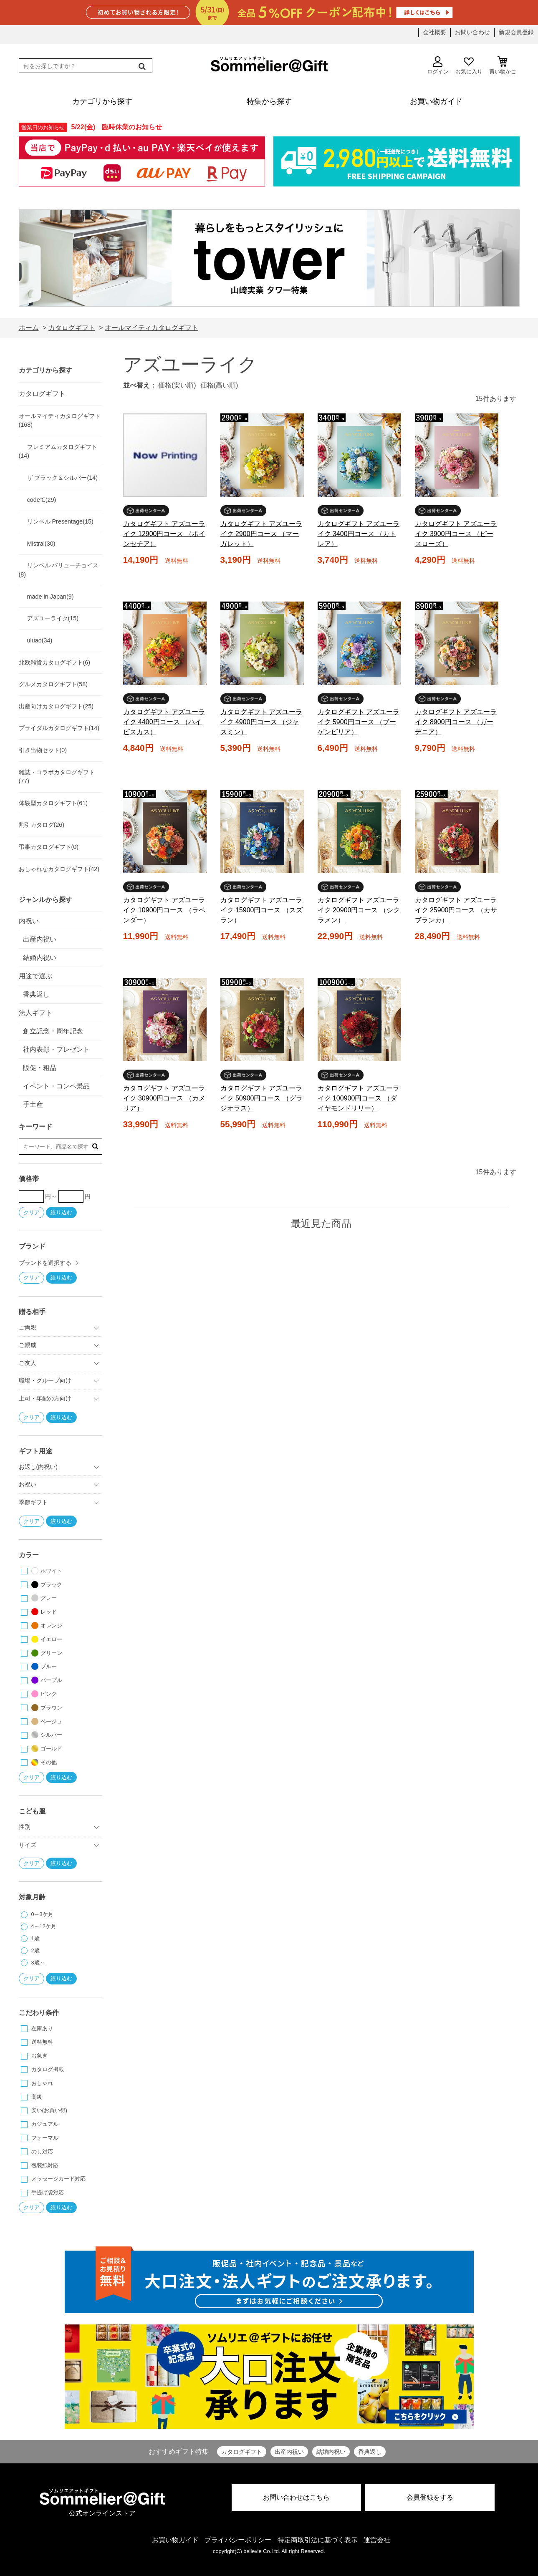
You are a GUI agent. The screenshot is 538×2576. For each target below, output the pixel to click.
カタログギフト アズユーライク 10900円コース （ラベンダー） (164, 910)
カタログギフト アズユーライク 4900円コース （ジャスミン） (261, 721)
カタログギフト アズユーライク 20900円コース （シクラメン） (359, 910)
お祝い (27, 1484)
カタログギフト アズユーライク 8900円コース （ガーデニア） (456, 721)
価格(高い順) (219, 385)
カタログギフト (241, 2451)
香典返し (369, 2451)
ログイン (438, 65)
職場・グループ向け (45, 1380)
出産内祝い (289, 2451)
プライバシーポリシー (238, 2539)
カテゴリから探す (45, 370)
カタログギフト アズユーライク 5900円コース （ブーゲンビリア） (358, 721)
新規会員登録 (516, 32)
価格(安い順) (177, 385)
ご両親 (27, 1327)
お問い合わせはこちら (296, 2497)
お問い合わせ (472, 32)
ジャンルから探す (45, 899)
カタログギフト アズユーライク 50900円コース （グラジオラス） (261, 1098)
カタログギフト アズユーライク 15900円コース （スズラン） (261, 910)
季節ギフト (33, 1502)
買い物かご (502, 65)
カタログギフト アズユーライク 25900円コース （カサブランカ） (456, 910)
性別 (24, 1826)
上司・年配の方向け (45, 1398)
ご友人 (27, 1363)
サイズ (27, 1844)
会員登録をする (430, 2497)
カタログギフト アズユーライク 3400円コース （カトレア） (358, 533)
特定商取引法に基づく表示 (318, 2539)
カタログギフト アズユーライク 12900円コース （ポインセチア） (164, 533)
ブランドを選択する (45, 1262)
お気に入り (468, 65)
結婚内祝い (331, 2451)
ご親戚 (27, 1345)
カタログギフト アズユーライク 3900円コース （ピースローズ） (456, 533)
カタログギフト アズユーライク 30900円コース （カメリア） (164, 1098)
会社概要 (434, 32)
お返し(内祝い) (38, 1466)
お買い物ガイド (175, 2539)
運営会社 (377, 2539)
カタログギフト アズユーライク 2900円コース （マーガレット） (261, 533)
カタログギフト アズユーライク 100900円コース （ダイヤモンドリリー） (358, 1098)
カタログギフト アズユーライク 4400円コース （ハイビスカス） (164, 721)
